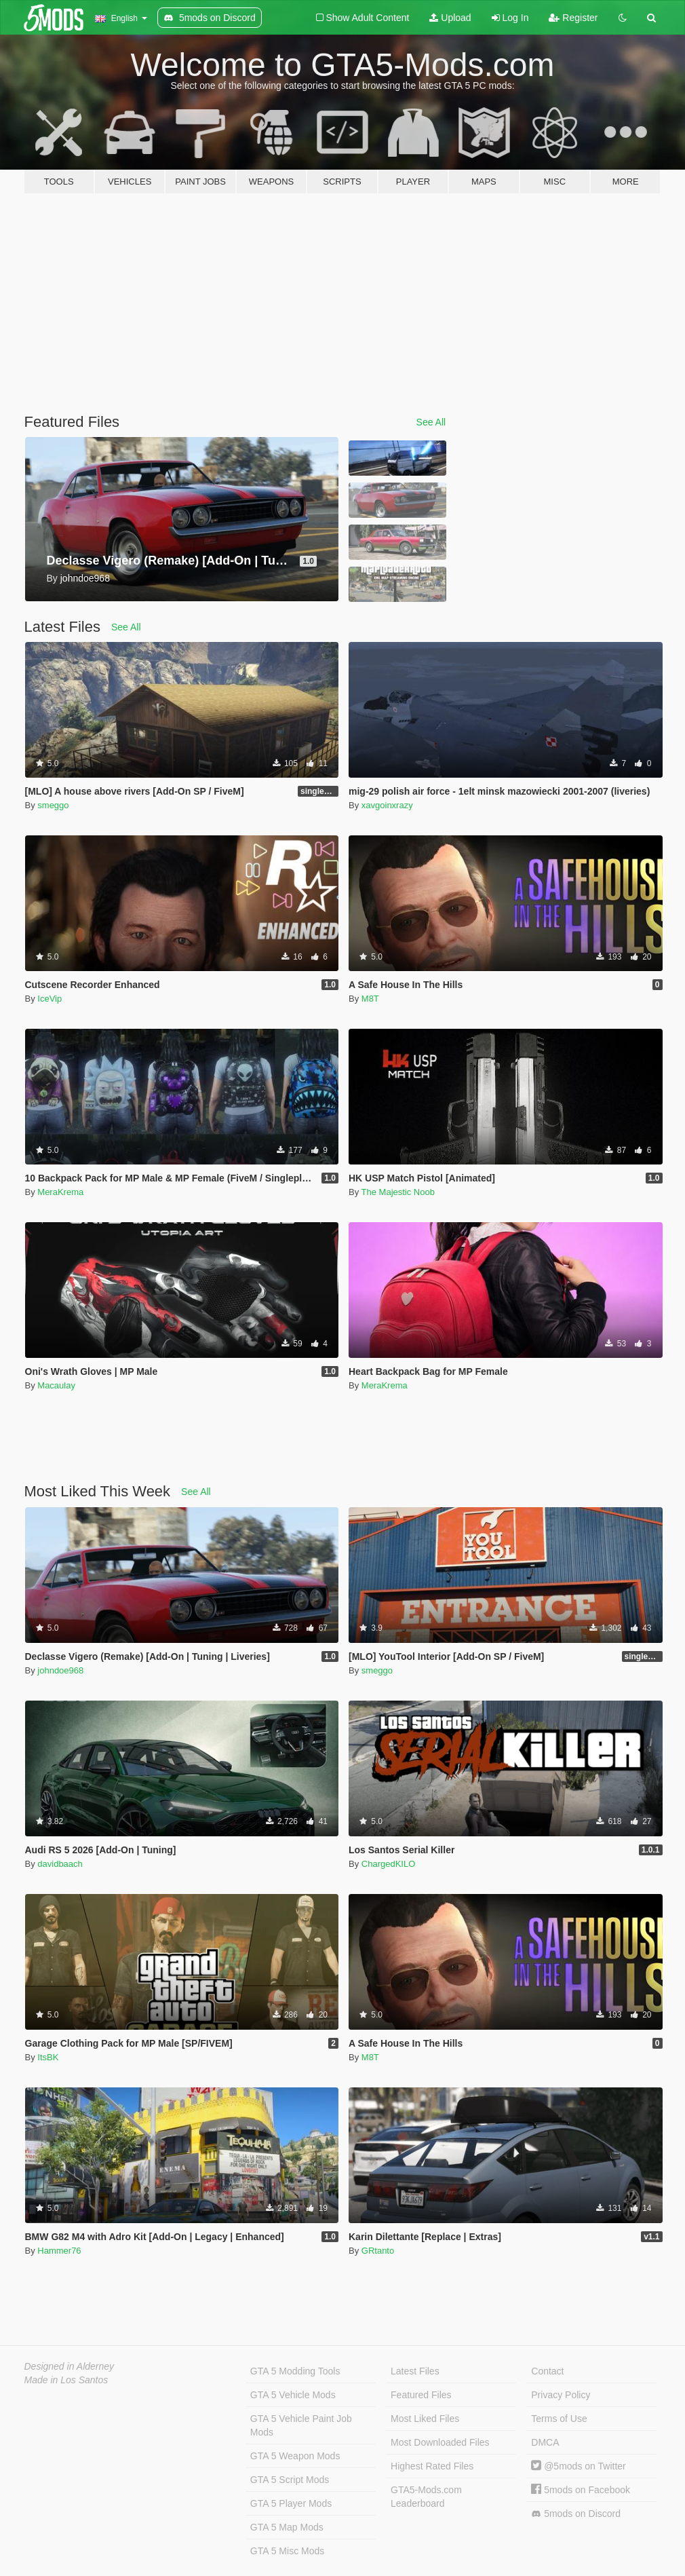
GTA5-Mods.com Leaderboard (426, 2496)
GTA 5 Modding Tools (295, 2371)
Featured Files (421, 2394)
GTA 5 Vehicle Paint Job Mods (301, 2425)
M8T (370, 998)
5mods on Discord (576, 2514)
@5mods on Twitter (578, 2466)
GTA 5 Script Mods (289, 2479)
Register (573, 17)
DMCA (545, 2442)
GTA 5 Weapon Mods (295, 2455)
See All (431, 422)
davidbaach (60, 1864)
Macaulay (56, 1385)
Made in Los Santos (66, 2379)
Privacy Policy (560, 2394)
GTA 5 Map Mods (287, 2527)
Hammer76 (59, 2251)
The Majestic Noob (398, 1192)
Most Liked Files (425, 2418)
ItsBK (47, 2057)
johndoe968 (60, 1670)
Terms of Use (559, 2418)
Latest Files (415, 2371)
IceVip (49, 998)
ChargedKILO (388, 1864)
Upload (450, 17)
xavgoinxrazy (387, 805)
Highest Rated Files (432, 2466)
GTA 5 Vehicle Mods (293, 2394)
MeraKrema (60, 1192)
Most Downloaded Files (440, 2442)
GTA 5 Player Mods (291, 2503)
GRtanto (377, 2251)
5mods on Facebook (580, 2490)
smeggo (52, 805)
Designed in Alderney (69, 2366)
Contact (547, 2371)
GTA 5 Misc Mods (287, 2550)
